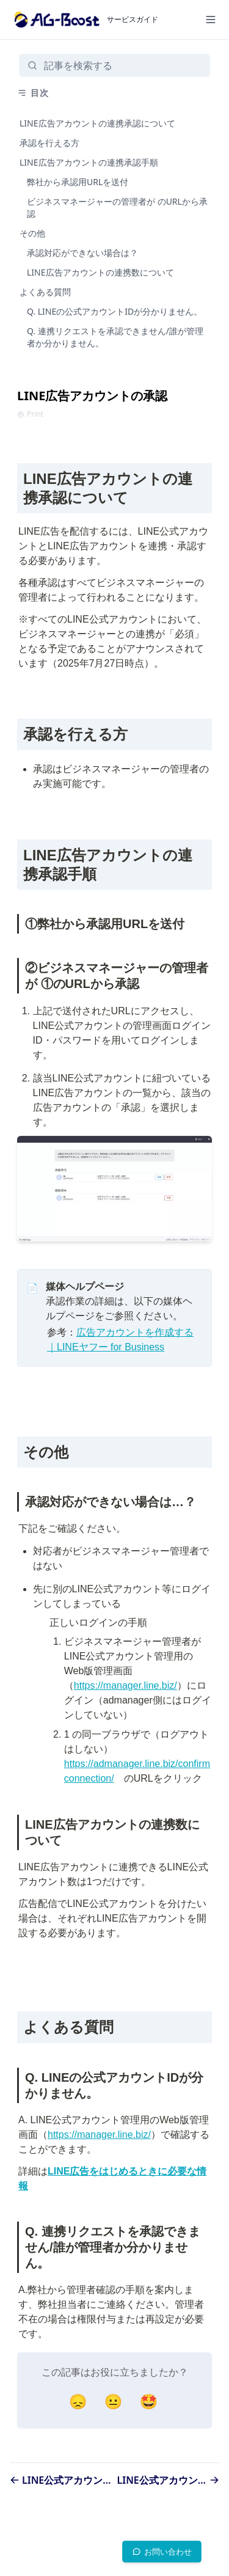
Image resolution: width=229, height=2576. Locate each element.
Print (30, 414)
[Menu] (211, 20)
